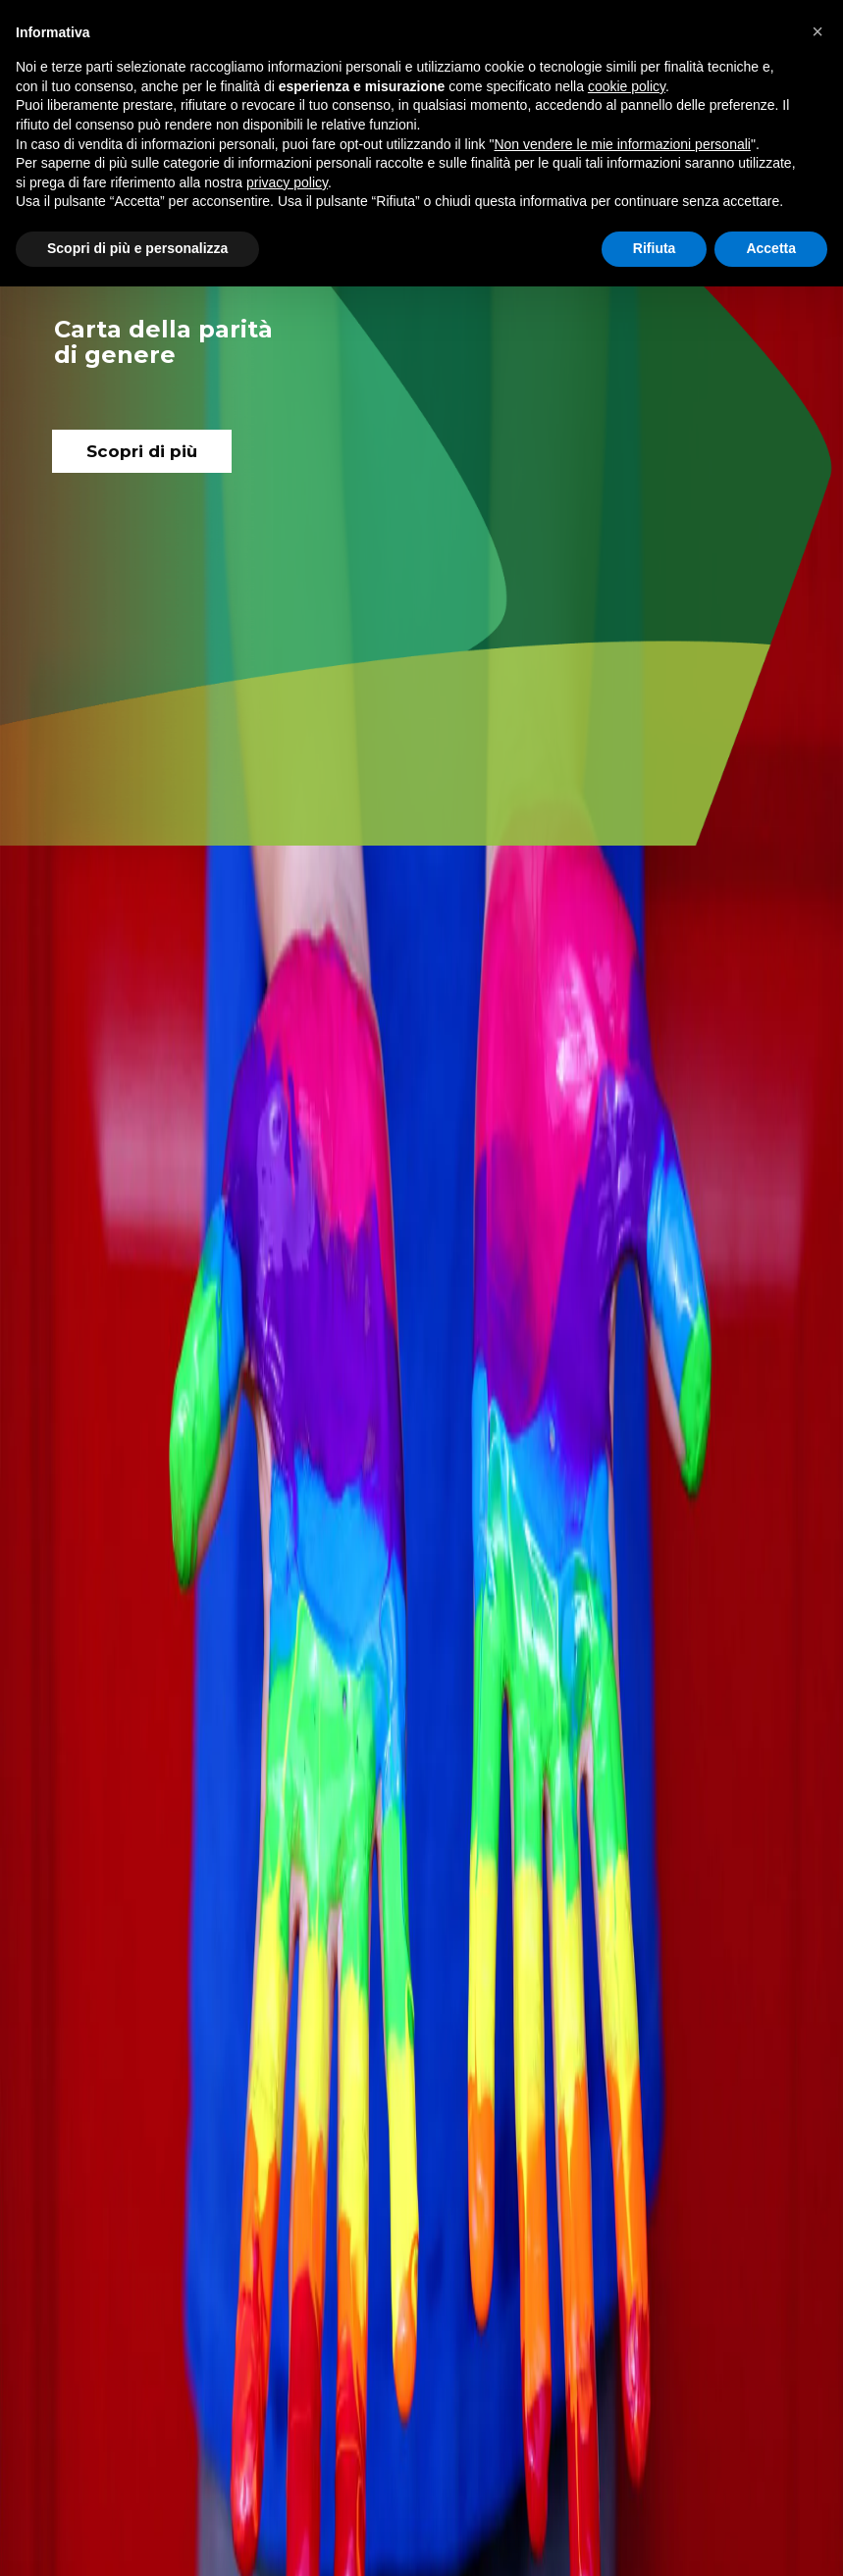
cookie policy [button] (626, 86)
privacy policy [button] (287, 182)
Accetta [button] (771, 248)
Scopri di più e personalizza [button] (137, 248)
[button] (817, 31)
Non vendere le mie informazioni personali (622, 144)
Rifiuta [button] (654, 248)
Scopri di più (141, 451)
